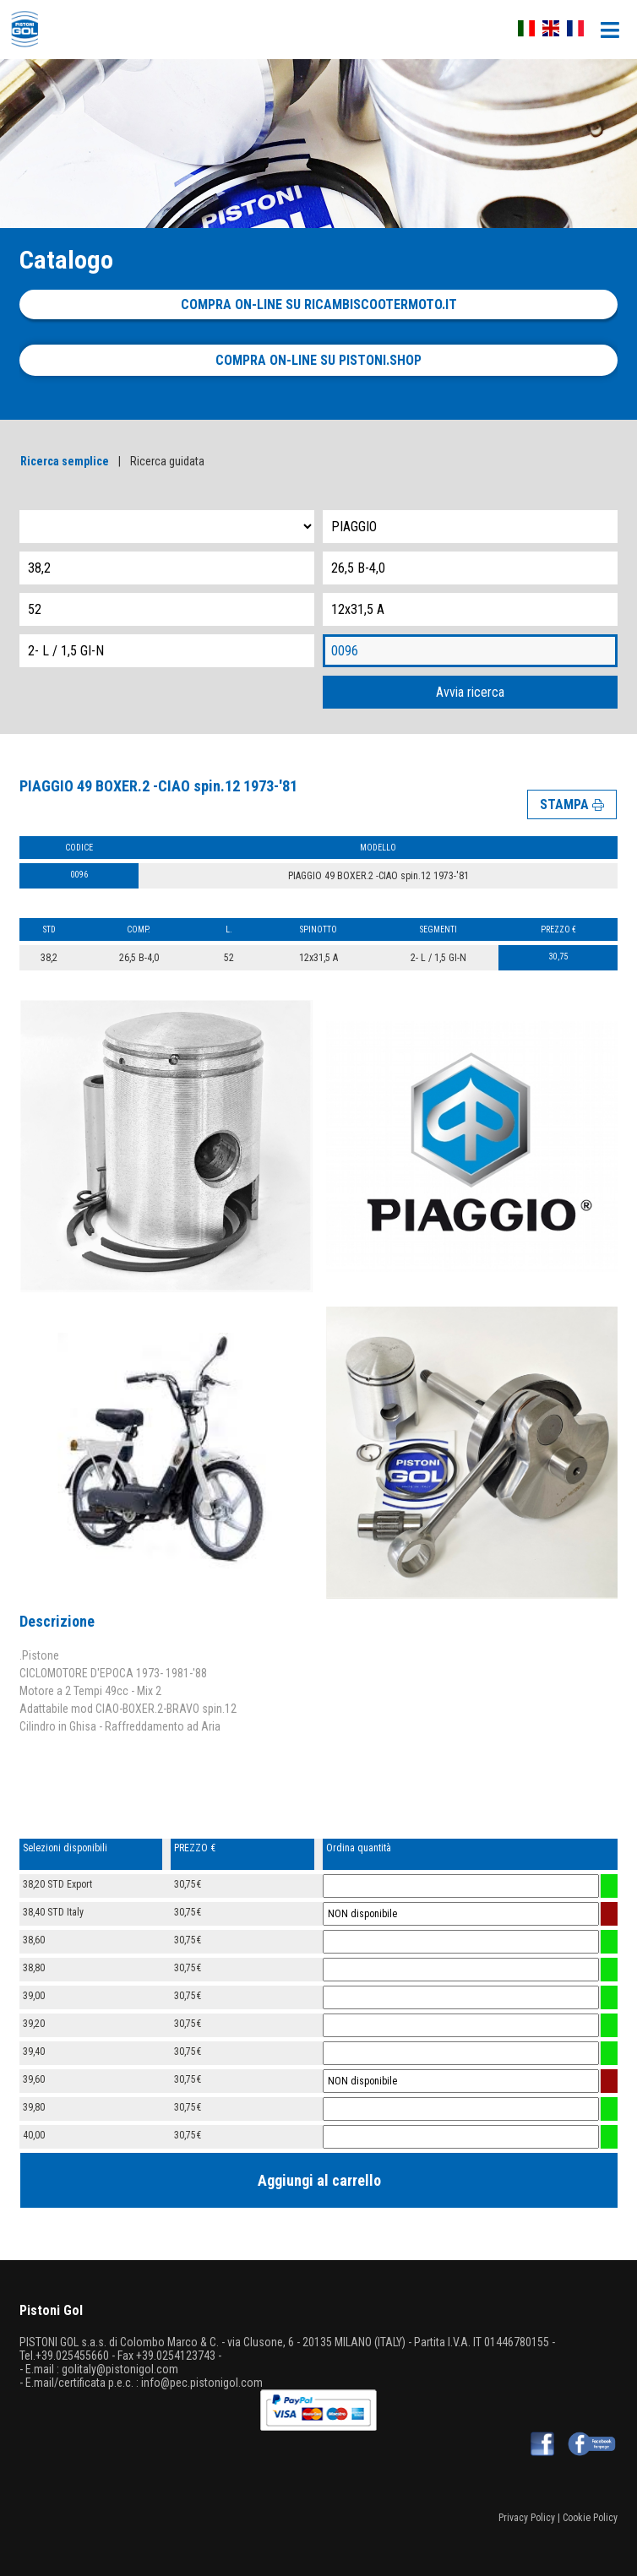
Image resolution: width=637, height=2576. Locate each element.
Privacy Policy (526, 2518)
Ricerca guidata (167, 461)
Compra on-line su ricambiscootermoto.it (319, 304)
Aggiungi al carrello (319, 2180)
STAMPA (572, 804)
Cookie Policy (590, 2518)
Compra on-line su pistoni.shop (318, 360)
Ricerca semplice (64, 461)
